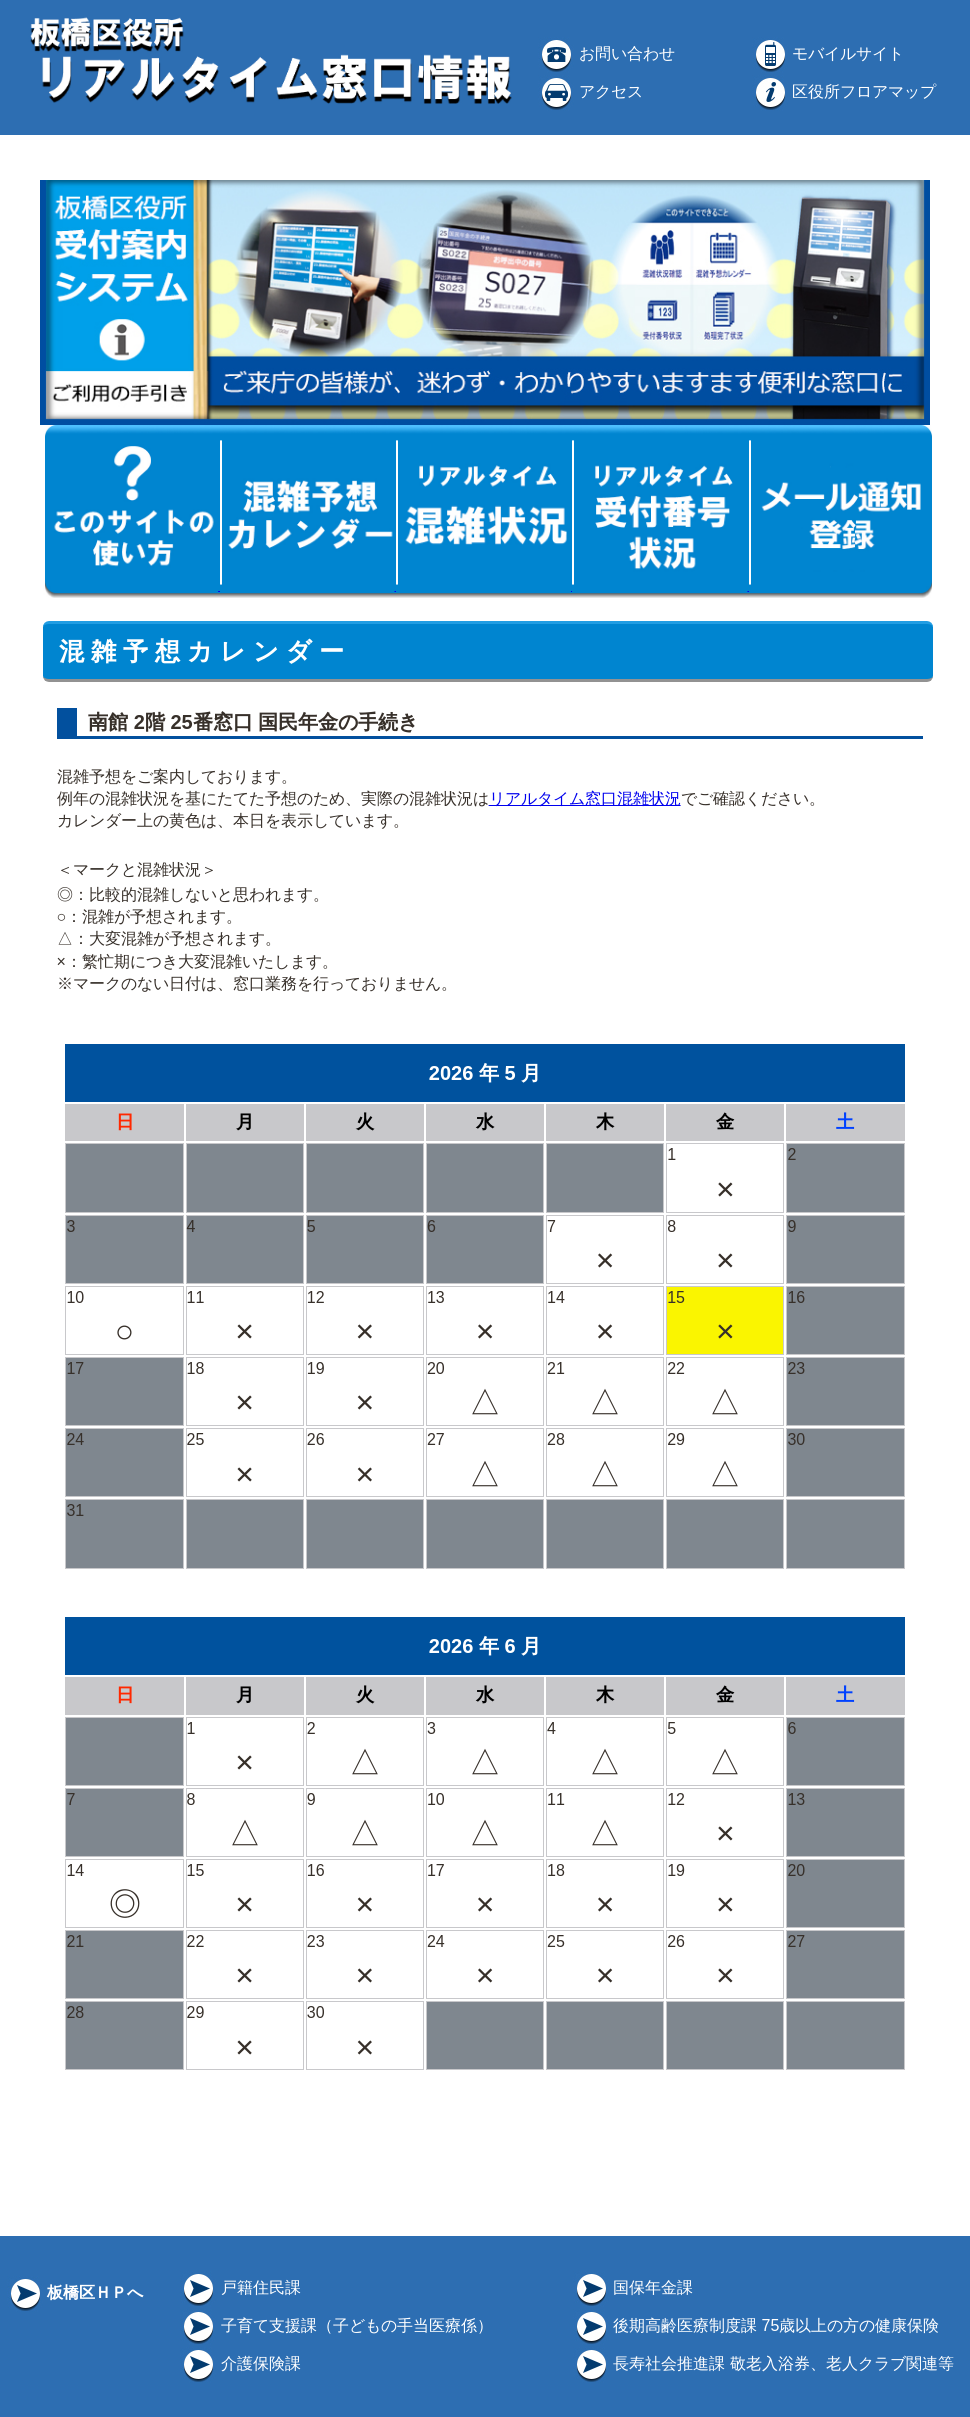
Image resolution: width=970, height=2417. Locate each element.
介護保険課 (240, 2363)
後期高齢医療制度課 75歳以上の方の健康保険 (756, 2325)
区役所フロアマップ (844, 91)
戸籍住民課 (240, 2287)
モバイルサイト (828, 53)
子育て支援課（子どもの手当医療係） (336, 2325)
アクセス (590, 91)
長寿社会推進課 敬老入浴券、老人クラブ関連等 (763, 2363)
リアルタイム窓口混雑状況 (585, 798)
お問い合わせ (606, 53)
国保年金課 (633, 2287)
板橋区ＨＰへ (75, 2292)
